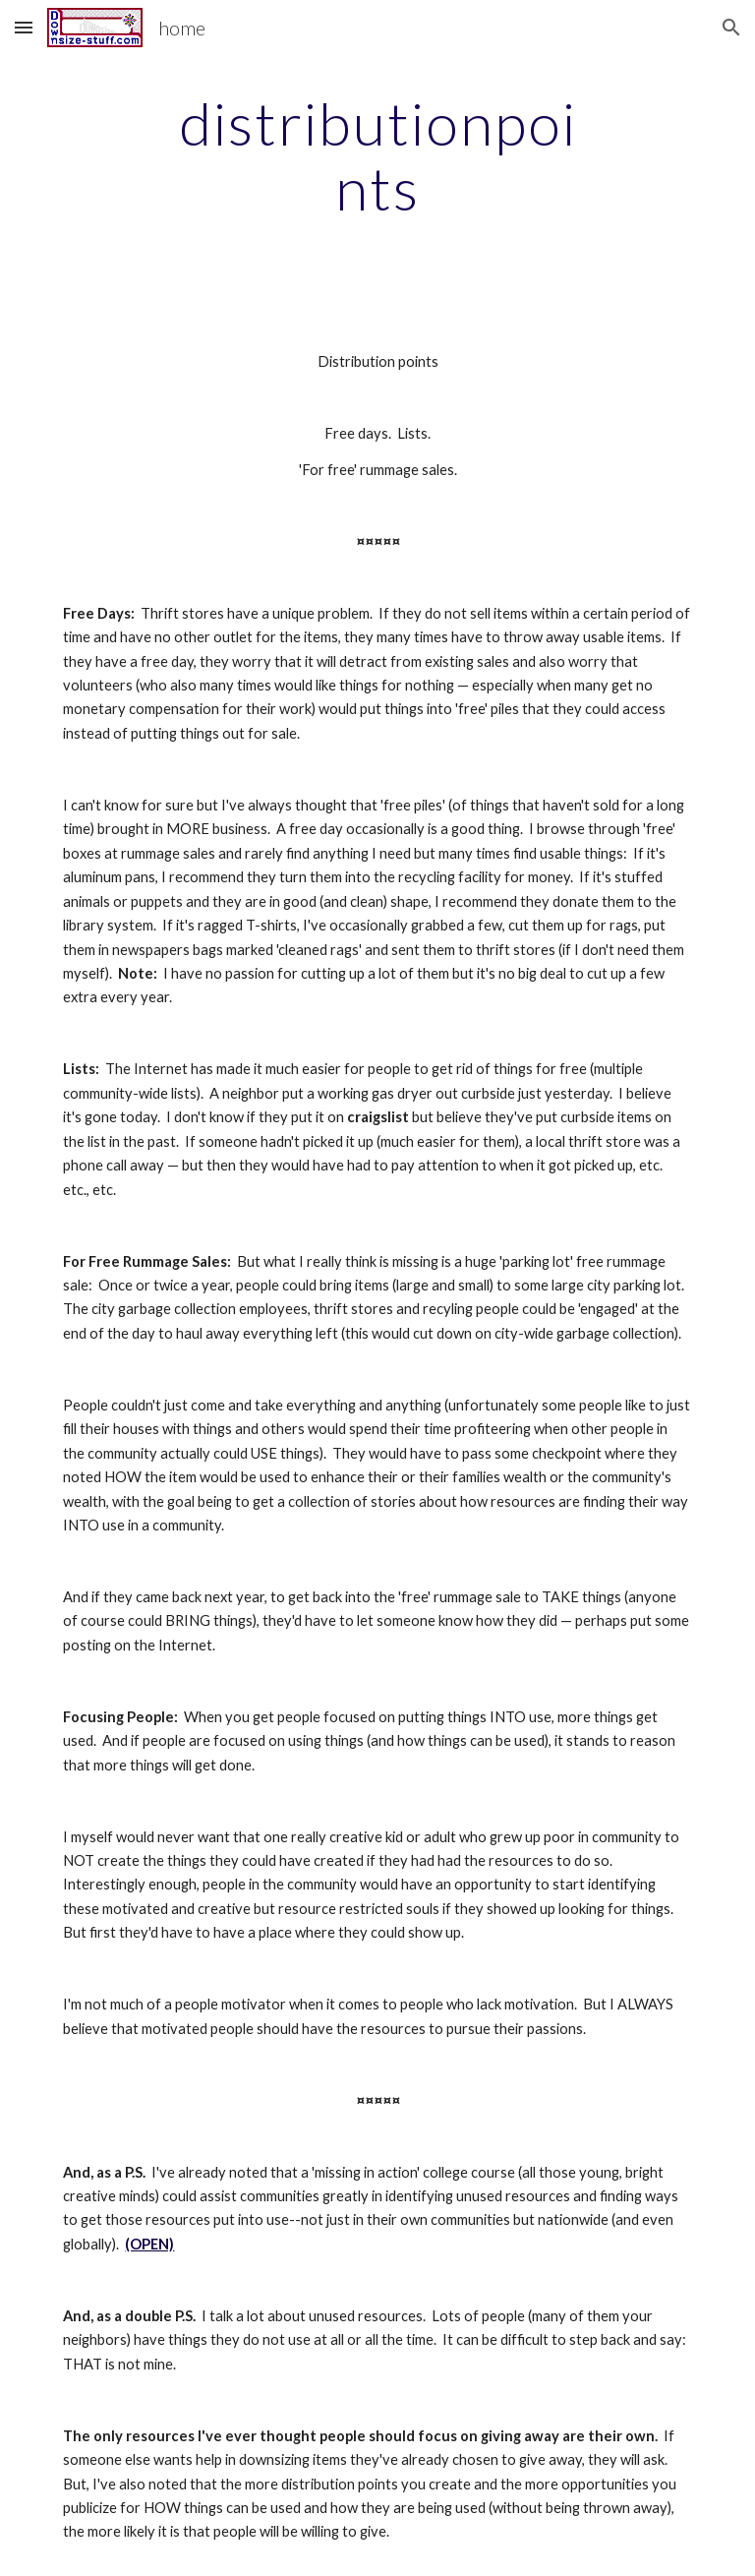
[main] (377, 155)
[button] (23, 27)
